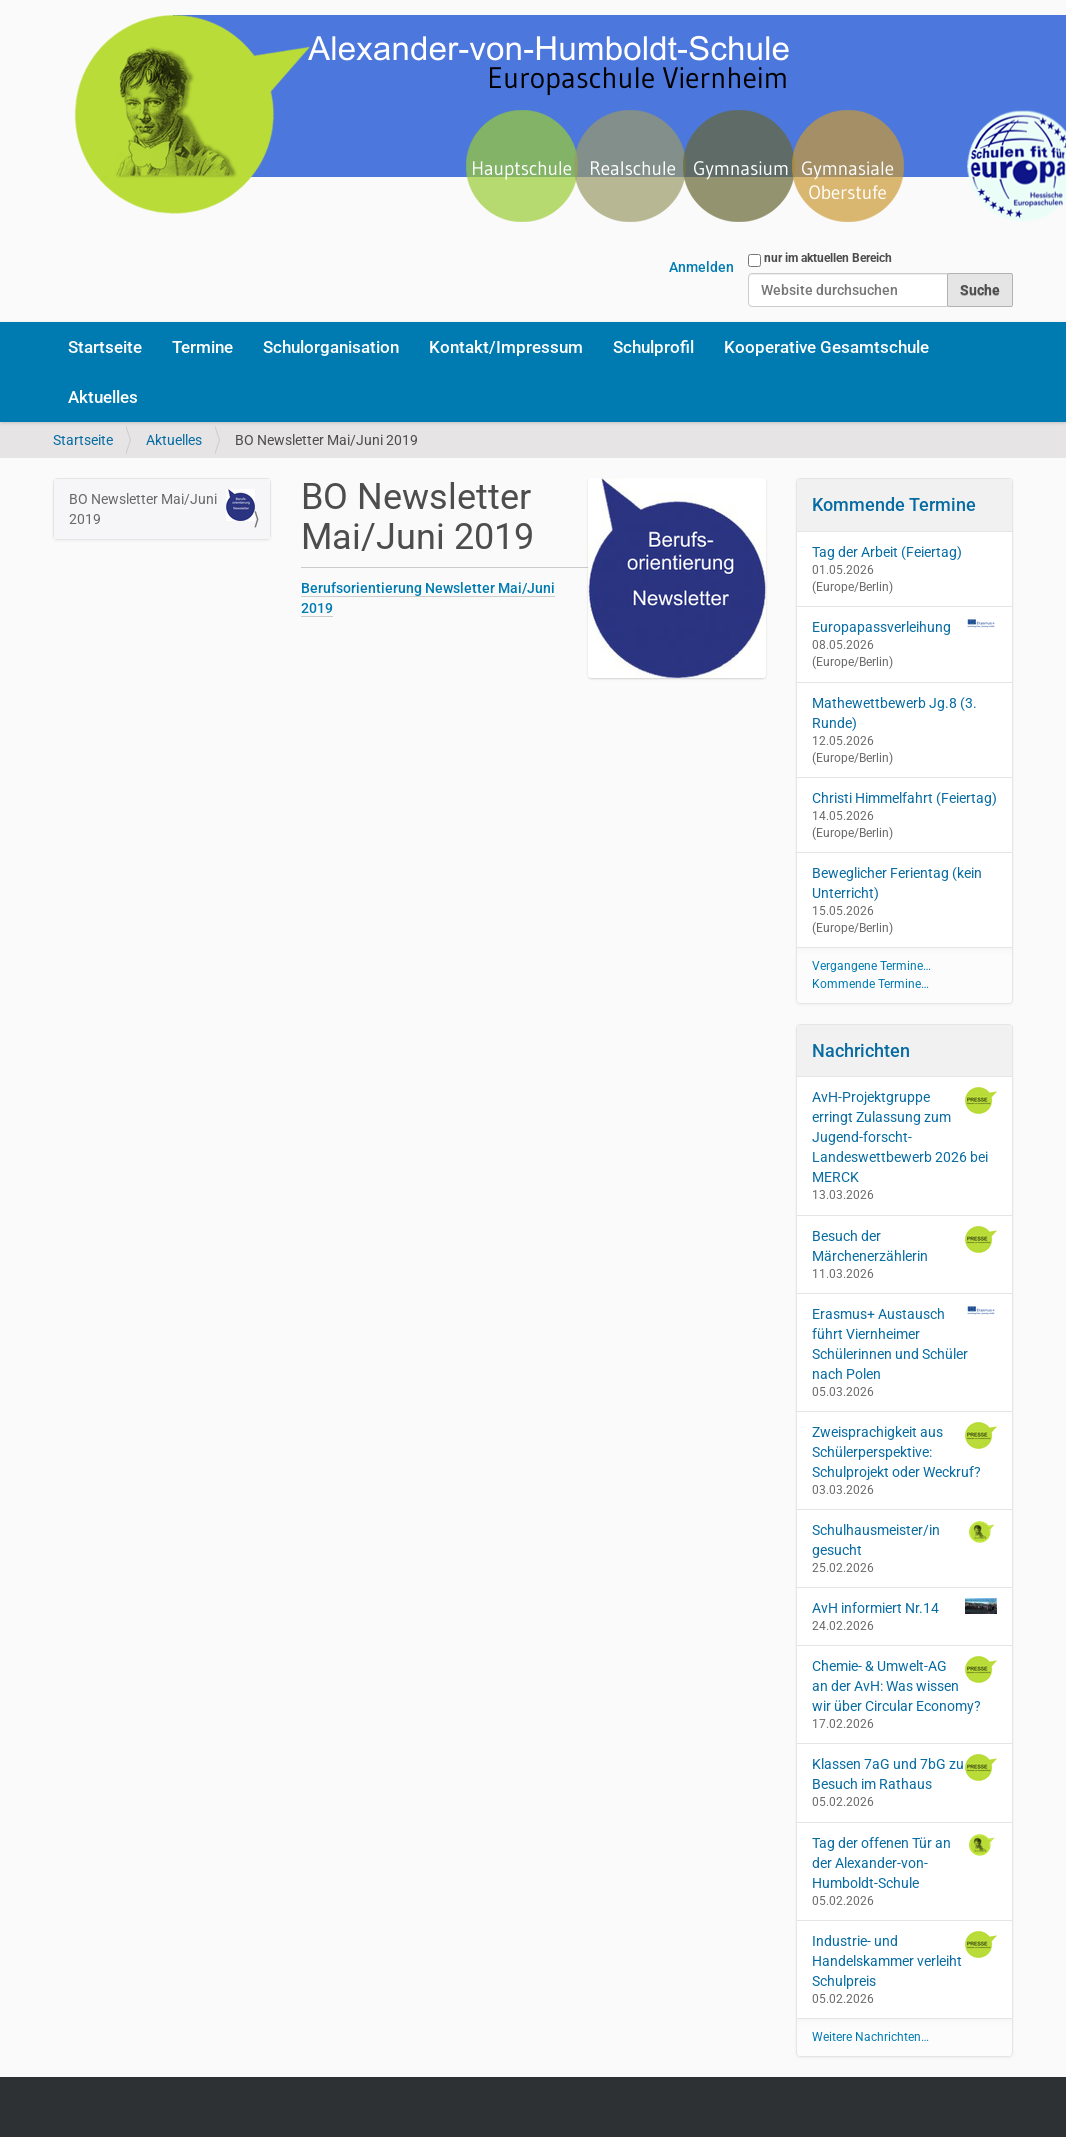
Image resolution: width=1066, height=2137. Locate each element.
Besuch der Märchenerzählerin (905, 1245)
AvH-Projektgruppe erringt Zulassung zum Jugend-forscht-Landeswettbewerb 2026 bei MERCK (905, 1136)
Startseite (105, 347)
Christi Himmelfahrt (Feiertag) (904, 798)
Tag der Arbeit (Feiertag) (887, 552)
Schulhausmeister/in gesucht (905, 1539)
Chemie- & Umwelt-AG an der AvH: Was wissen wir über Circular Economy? (905, 1685)
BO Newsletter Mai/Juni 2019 (162, 508)
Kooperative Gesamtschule (826, 347)
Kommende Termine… (870, 984)
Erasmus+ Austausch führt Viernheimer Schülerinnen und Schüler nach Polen (905, 1343)
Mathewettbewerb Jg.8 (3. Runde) (894, 713)
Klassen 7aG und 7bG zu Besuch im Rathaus (905, 1773)
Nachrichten (861, 1050)
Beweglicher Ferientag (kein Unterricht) (897, 883)
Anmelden (701, 267)
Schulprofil (653, 347)
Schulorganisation (331, 347)
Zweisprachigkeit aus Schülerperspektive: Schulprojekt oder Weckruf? (905, 1451)
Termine (202, 347)
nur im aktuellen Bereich (828, 258)
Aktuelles (103, 397)
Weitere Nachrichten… (870, 2037)
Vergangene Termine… (871, 966)
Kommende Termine (894, 504)
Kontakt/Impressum (506, 347)
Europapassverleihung (881, 627)
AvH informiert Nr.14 (905, 1607)
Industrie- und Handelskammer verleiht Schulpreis (905, 1960)
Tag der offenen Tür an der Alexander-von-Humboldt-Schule (905, 1862)
